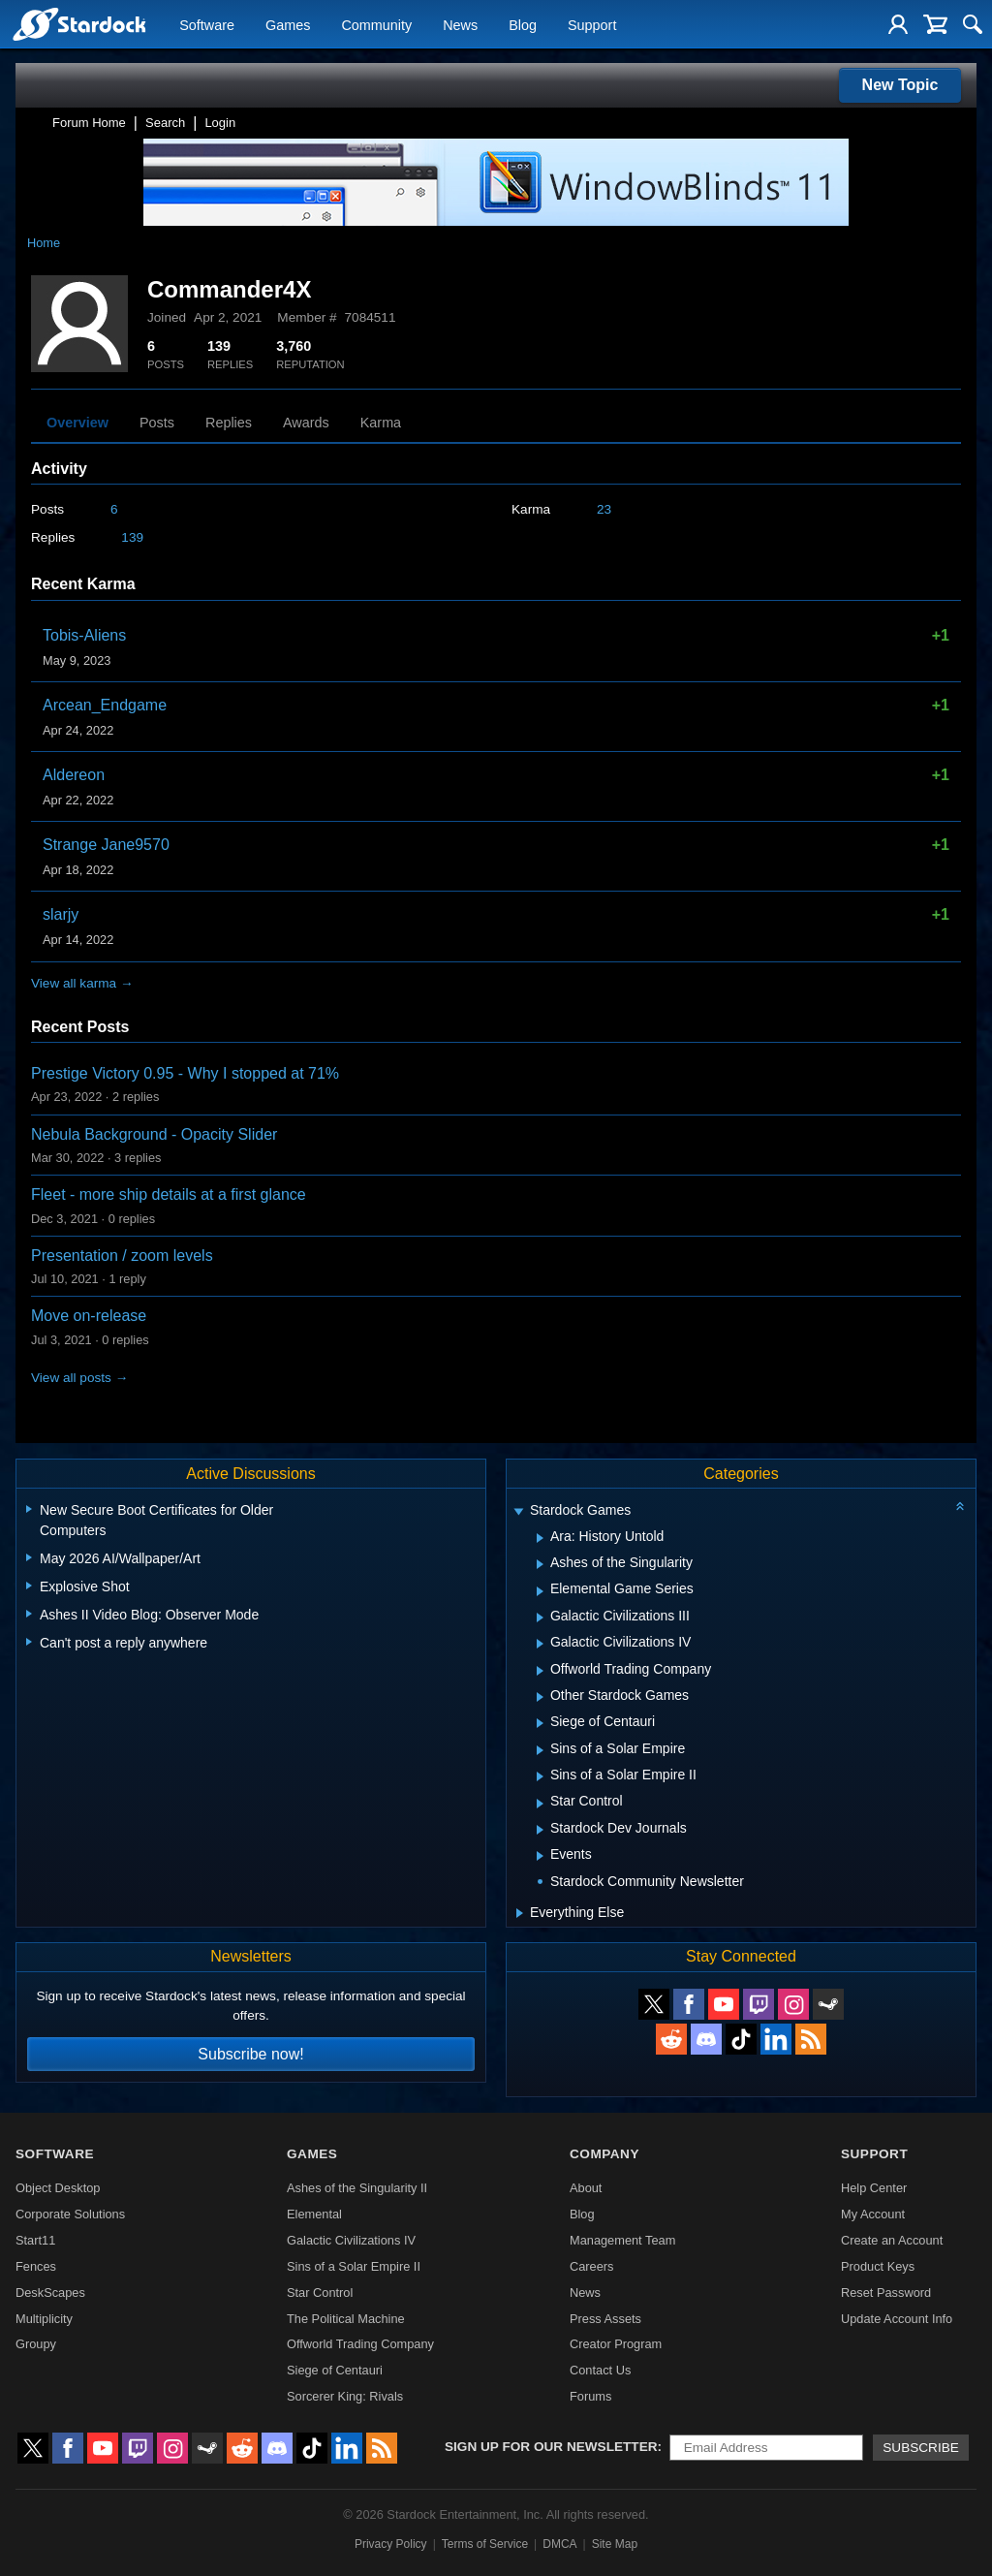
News (460, 25)
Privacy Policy (391, 2544)
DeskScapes (50, 2292)
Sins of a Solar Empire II (353, 2266)
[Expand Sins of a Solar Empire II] (540, 1776)
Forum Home (89, 122)
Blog (523, 25)
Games (287, 25)
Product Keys (877, 2266)
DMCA (559, 2544)
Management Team (622, 2240)
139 (132, 537)
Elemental (314, 2214)
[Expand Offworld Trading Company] (540, 1671)
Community (376, 25)
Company (604, 2154)
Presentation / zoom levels (122, 1255)
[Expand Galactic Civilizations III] (540, 1617)
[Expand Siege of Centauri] (540, 1723)
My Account (873, 2214)
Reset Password (886, 2292)
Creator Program (616, 2344)
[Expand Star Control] (540, 1803)
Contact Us (600, 2370)
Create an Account (892, 2240)
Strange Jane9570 (106, 844)
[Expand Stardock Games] (518, 1512)
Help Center (874, 2188)
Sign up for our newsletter (551, 2446)
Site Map (614, 2544)
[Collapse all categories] (960, 1506)
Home (43, 243)
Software (206, 25)
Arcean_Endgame (105, 705)
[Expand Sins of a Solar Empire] (540, 1750)
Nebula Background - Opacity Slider (154, 1134)
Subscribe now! (250, 2054)
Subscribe (921, 2447)
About (586, 2188)
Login (219, 122)
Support (592, 25)
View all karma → (82, 983)
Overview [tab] (77, 422)
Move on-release (88, 1315)
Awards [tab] (306, 422)
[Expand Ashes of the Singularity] (540, 1564)
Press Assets (605, 2318)
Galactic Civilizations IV (351, 2240)
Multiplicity (44, 2318)
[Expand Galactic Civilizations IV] (540, 1644)
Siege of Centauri (335, 2370)
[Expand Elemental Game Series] (540, 1591)
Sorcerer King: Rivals (345, 2396)
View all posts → (79, 1377)
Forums (590, 2396)
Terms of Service (485, 2544)
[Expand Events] (540, 1856)
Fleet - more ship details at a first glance (168, 1194)
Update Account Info (896, 2318)
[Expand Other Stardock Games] (540, 1697)
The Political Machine (346, 2318)
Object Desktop (58, 2188)
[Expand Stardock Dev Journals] (540, 1830)
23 (604, 509)
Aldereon (74, 775)
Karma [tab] (380, 422)
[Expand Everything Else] (519, 1913)
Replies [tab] (228, 422)
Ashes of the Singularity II (357, 2188)
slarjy (60, 914)
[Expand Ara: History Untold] (540, 1538)
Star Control (320, 2292)
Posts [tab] (157, 422)
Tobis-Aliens (84, 635)
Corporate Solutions (70, 2214)
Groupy (36, 2344)
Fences (36, 2266)
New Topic (900, 85)
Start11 (35, 2240)
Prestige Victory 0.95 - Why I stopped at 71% (185, 1073)
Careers (592, 2266)
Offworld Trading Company (360, 2344)
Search (165, 122)
